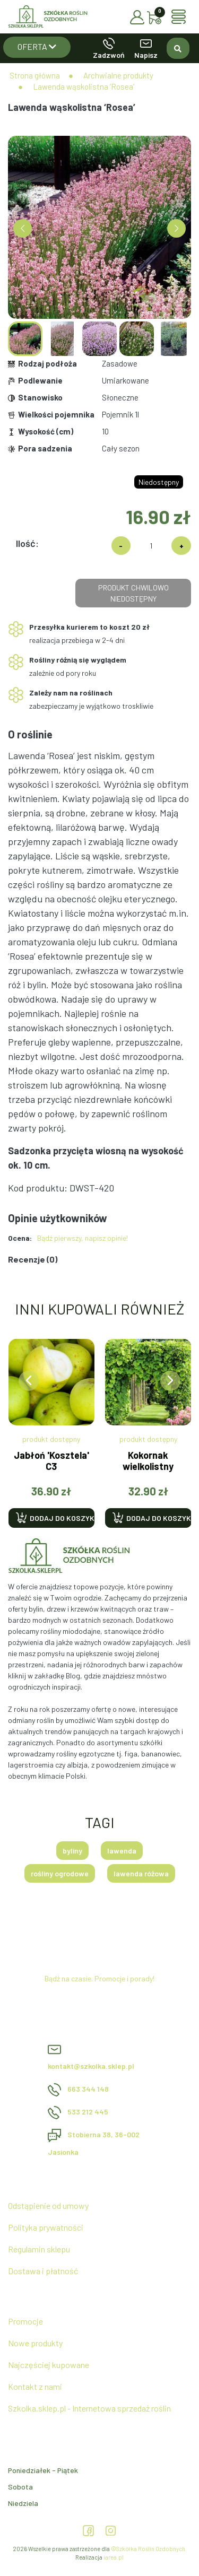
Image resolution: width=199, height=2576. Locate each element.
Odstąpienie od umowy (48, 2205)
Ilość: (27, 543)
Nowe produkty (35, 2343)
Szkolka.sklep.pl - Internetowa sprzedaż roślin (89, 2408)
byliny (72, 1850)
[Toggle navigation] (181, 16)
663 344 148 (78, 2088)
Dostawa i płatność (43, 2271)
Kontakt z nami (35, 2386)
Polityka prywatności (45, 2227)
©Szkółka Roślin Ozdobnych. (149, 2548)
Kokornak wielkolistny (148, 1461)
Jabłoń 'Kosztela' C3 (51, 1461)
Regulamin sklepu (39, 2249)
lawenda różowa (141, 1873)
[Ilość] (151, 545)
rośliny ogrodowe (60, 1873)
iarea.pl (113, 2557)
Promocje (25, 2321)
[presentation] (29, 1381)
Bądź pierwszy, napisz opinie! (82, 1237)
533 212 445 (78, 2111)
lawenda (121, 1850)
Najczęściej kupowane (48, 2365)
